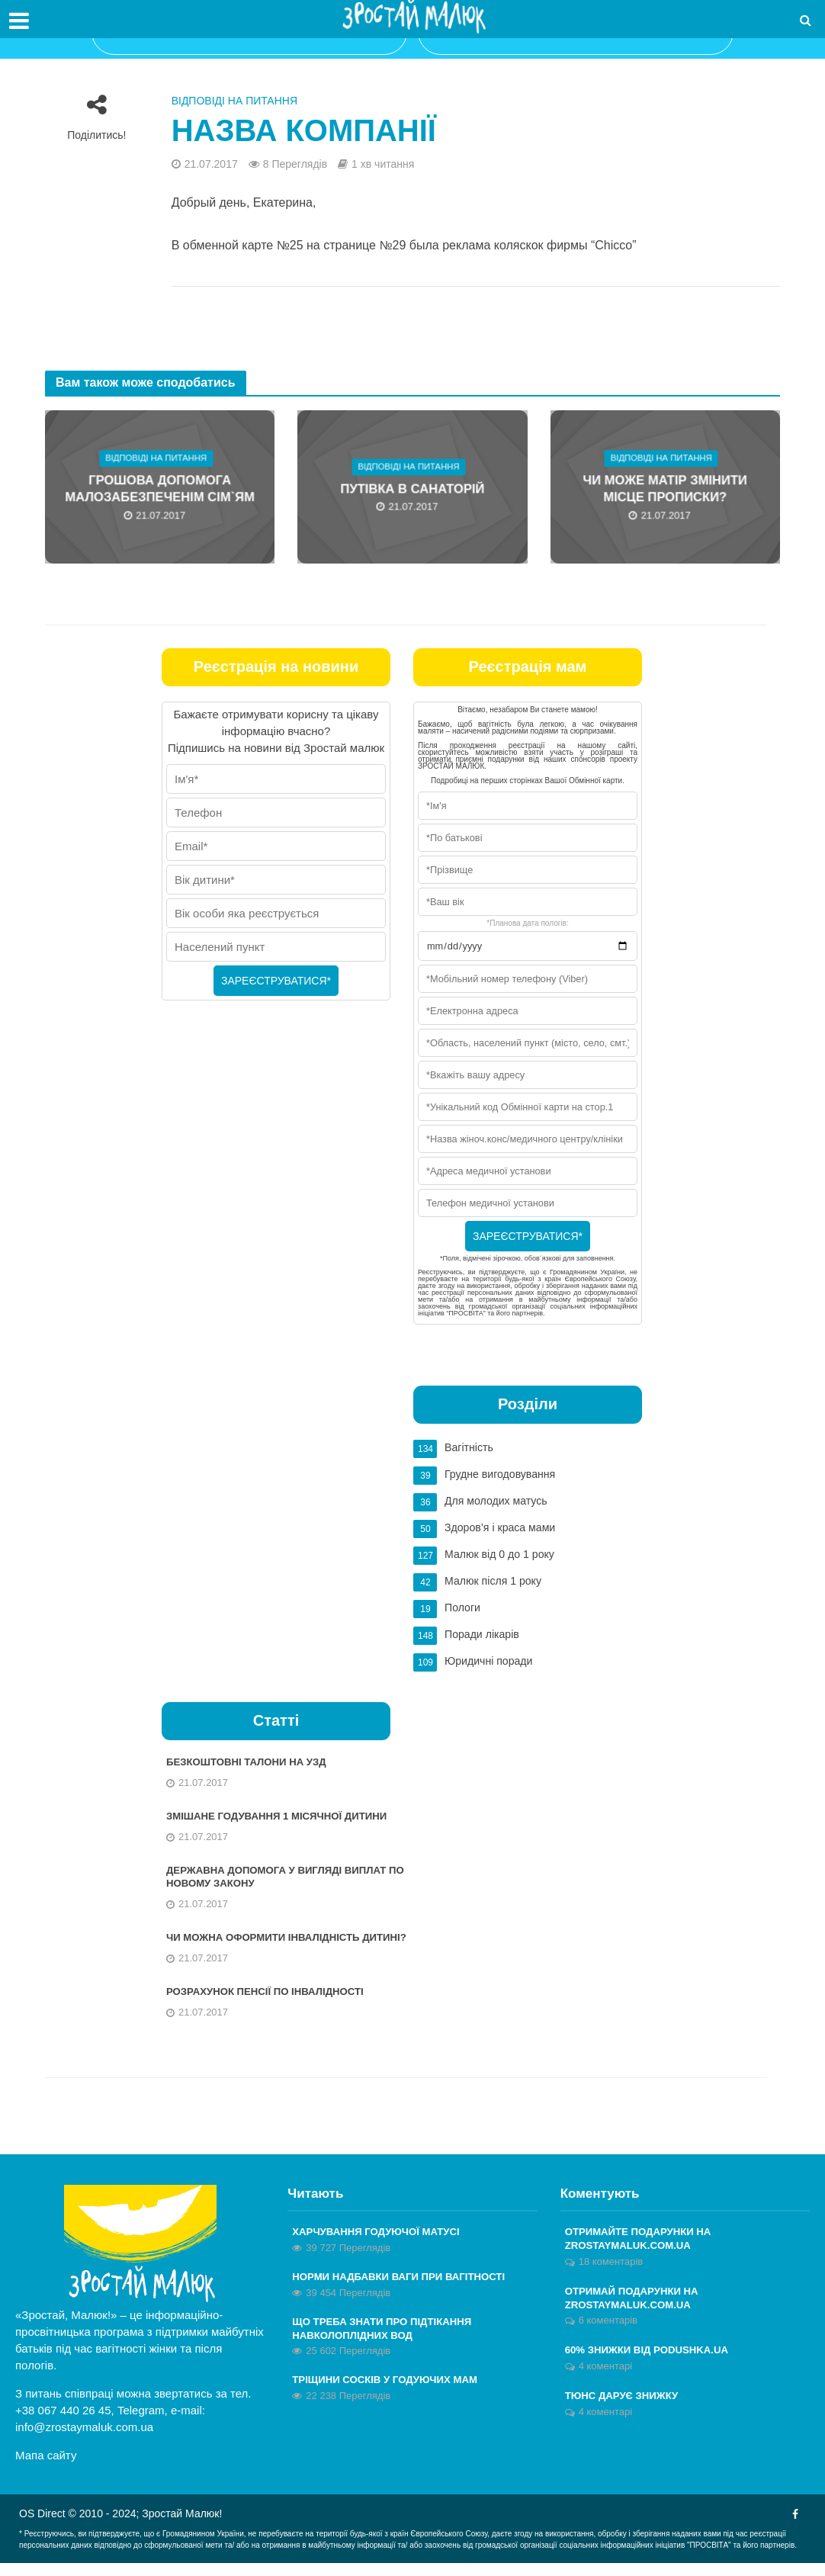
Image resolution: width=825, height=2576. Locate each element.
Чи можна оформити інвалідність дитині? (269, 1942)
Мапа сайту (45, 2468)
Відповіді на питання (234, 101)
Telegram (141, 2423)
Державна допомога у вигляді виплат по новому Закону (283, 1872)
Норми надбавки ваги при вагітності (405, 2291)
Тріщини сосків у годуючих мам (390, 2397)
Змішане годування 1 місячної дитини (283, 1810)
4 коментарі (605, 2383)
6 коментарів (608, 2337)
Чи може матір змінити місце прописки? (665, 489)
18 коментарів (611, 2276)
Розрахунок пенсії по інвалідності (271, 2004)
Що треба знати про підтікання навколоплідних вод (387, 2343)
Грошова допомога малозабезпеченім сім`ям (160, 489)
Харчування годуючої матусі (381, 2245)
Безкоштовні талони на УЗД (251, 1755)
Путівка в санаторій (412, 489)
